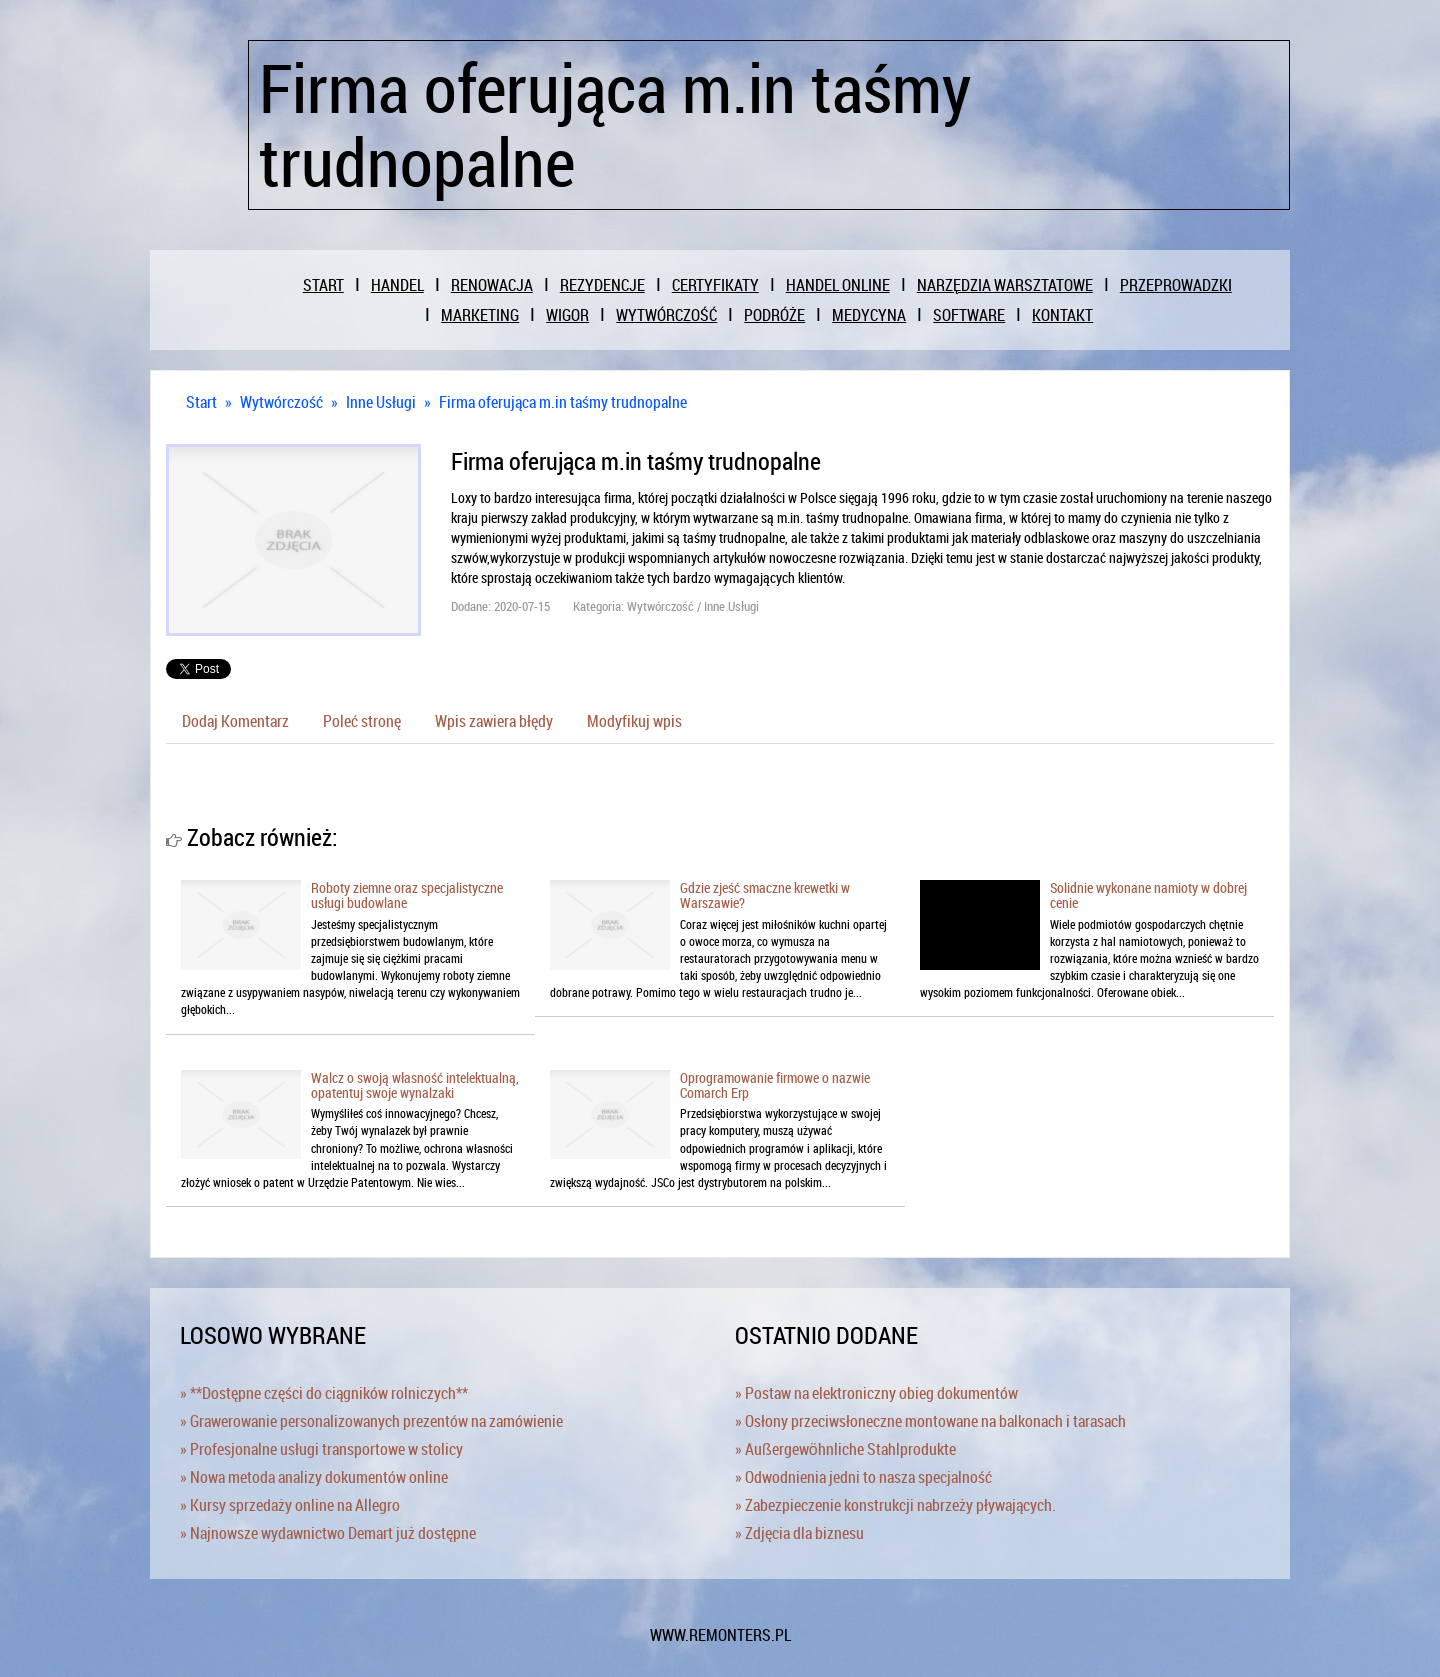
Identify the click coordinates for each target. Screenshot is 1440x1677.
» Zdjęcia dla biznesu (799, 1533)
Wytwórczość (281, 402)
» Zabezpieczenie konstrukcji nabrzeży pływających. (895, 1505)
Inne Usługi (381, 402)
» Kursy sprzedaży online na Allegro (290, 1505)
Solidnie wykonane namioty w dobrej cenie (1148, 895)
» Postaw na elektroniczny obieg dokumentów (876, 1393)
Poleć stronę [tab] (362, 721)
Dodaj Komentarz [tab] (235, 721)
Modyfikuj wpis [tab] (634, 721)
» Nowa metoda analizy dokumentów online (314, 1477)
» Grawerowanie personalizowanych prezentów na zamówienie (371, 1421)
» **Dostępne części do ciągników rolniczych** (324, 1393)
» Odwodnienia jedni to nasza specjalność (863, 1477)
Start (201, 402)
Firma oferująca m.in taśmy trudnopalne (563, 402)
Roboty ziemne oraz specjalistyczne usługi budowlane (407, 895)
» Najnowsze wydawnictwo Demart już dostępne (328, 1533)
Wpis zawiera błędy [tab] (494, 721)
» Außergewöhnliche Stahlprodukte (845, 1449)
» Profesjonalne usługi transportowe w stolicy (321, 1449)
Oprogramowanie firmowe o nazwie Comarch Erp (775, 1085)
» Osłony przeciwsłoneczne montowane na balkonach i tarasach (930, 1421)
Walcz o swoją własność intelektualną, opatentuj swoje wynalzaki (415, 1085)
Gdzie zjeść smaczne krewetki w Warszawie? (765, 895)
